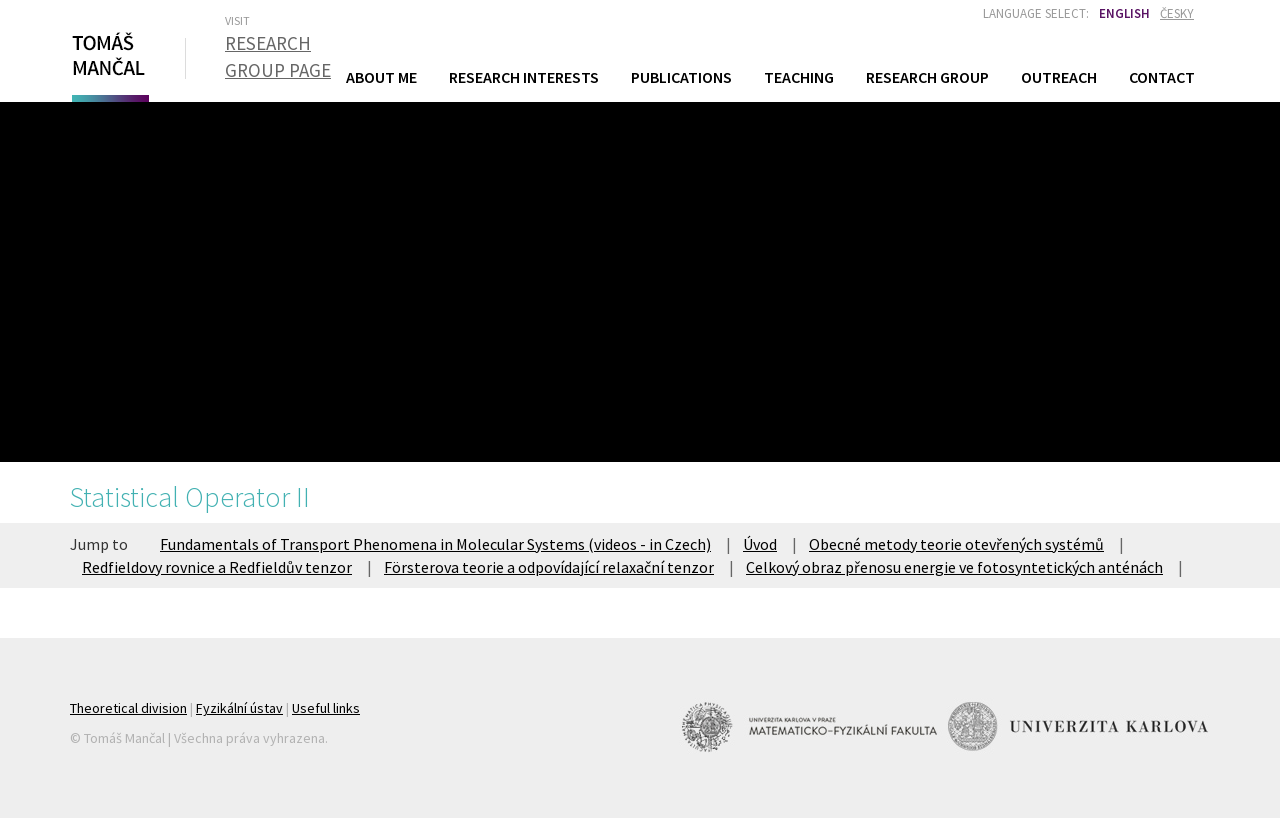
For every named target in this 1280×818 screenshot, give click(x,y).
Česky (1177, 13)
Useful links (326, 708)
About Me (381, 77)
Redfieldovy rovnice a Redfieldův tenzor (217, 567)
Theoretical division (128, 708)
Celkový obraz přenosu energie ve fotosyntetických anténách (954, 567)
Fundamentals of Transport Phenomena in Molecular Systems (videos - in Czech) (435, 544)
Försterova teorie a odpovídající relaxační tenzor (549, 567)
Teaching (799, 76)
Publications (681, 77)
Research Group (927, 77)
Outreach (1059, 77)
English (1124, 13)
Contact (1162, 77)
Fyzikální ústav (239, 708)
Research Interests (524, 77)
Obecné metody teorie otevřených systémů (956, 544)
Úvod (760, 544)
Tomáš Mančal (108, 63)
